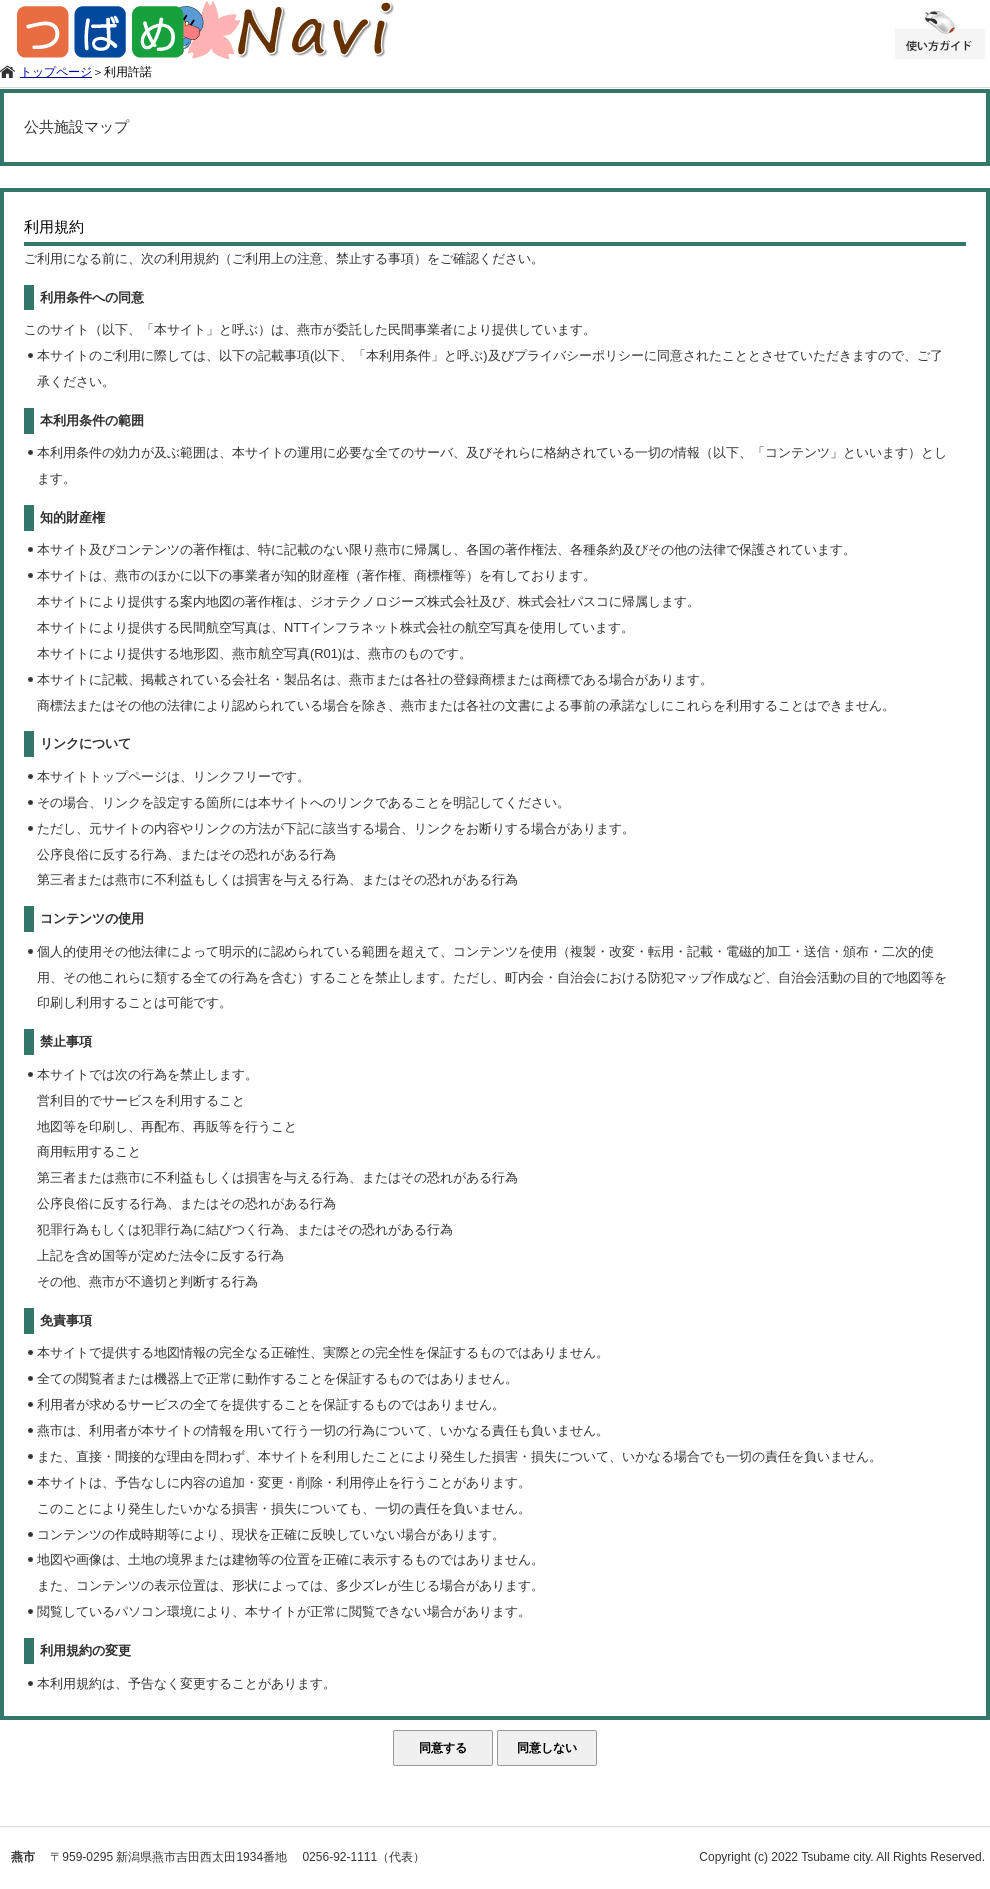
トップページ (56, 72)
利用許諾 (128, 72)
